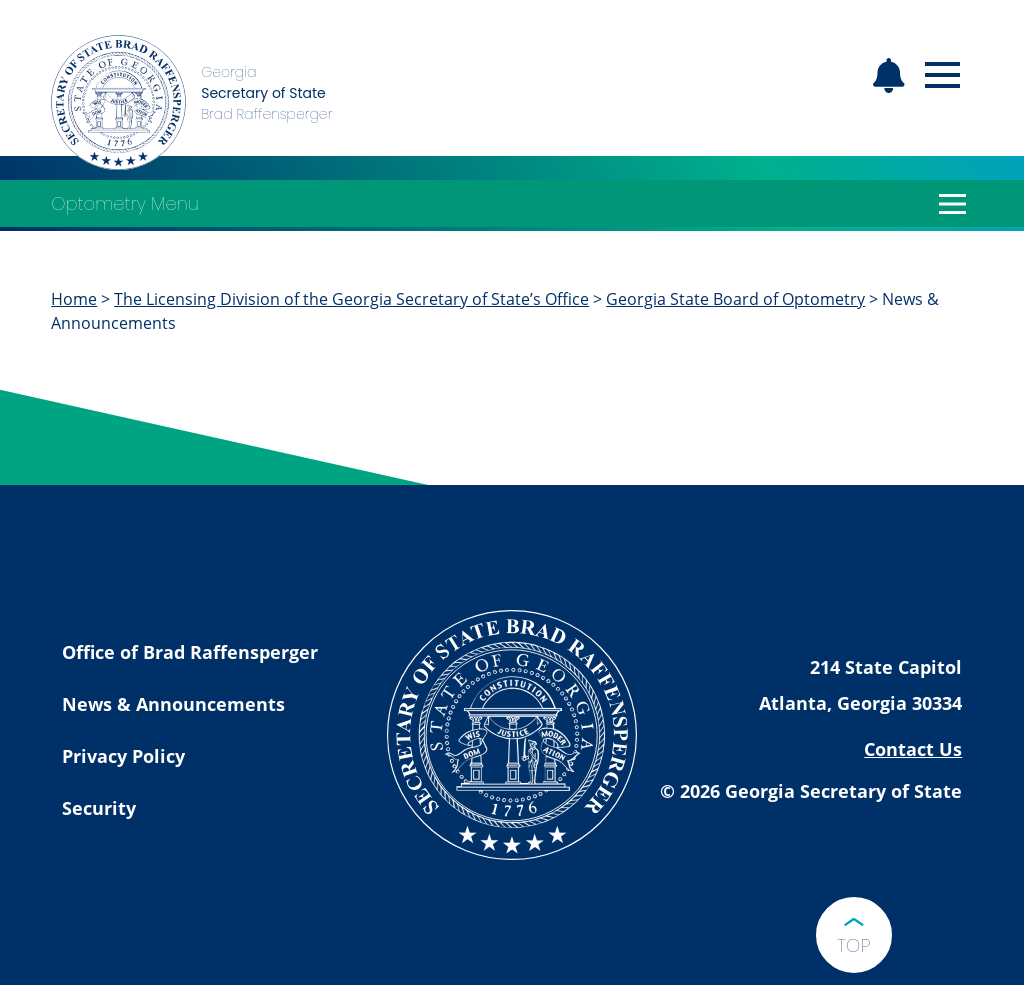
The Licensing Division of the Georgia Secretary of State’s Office (351, 299)
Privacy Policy (123, 756)
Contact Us (913, 749)
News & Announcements (173, 704)
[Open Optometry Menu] (953, 204)
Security (99, 808)
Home (74, 299)
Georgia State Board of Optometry (735, 299)
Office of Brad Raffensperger (190, 652)
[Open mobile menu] (942, 75)
